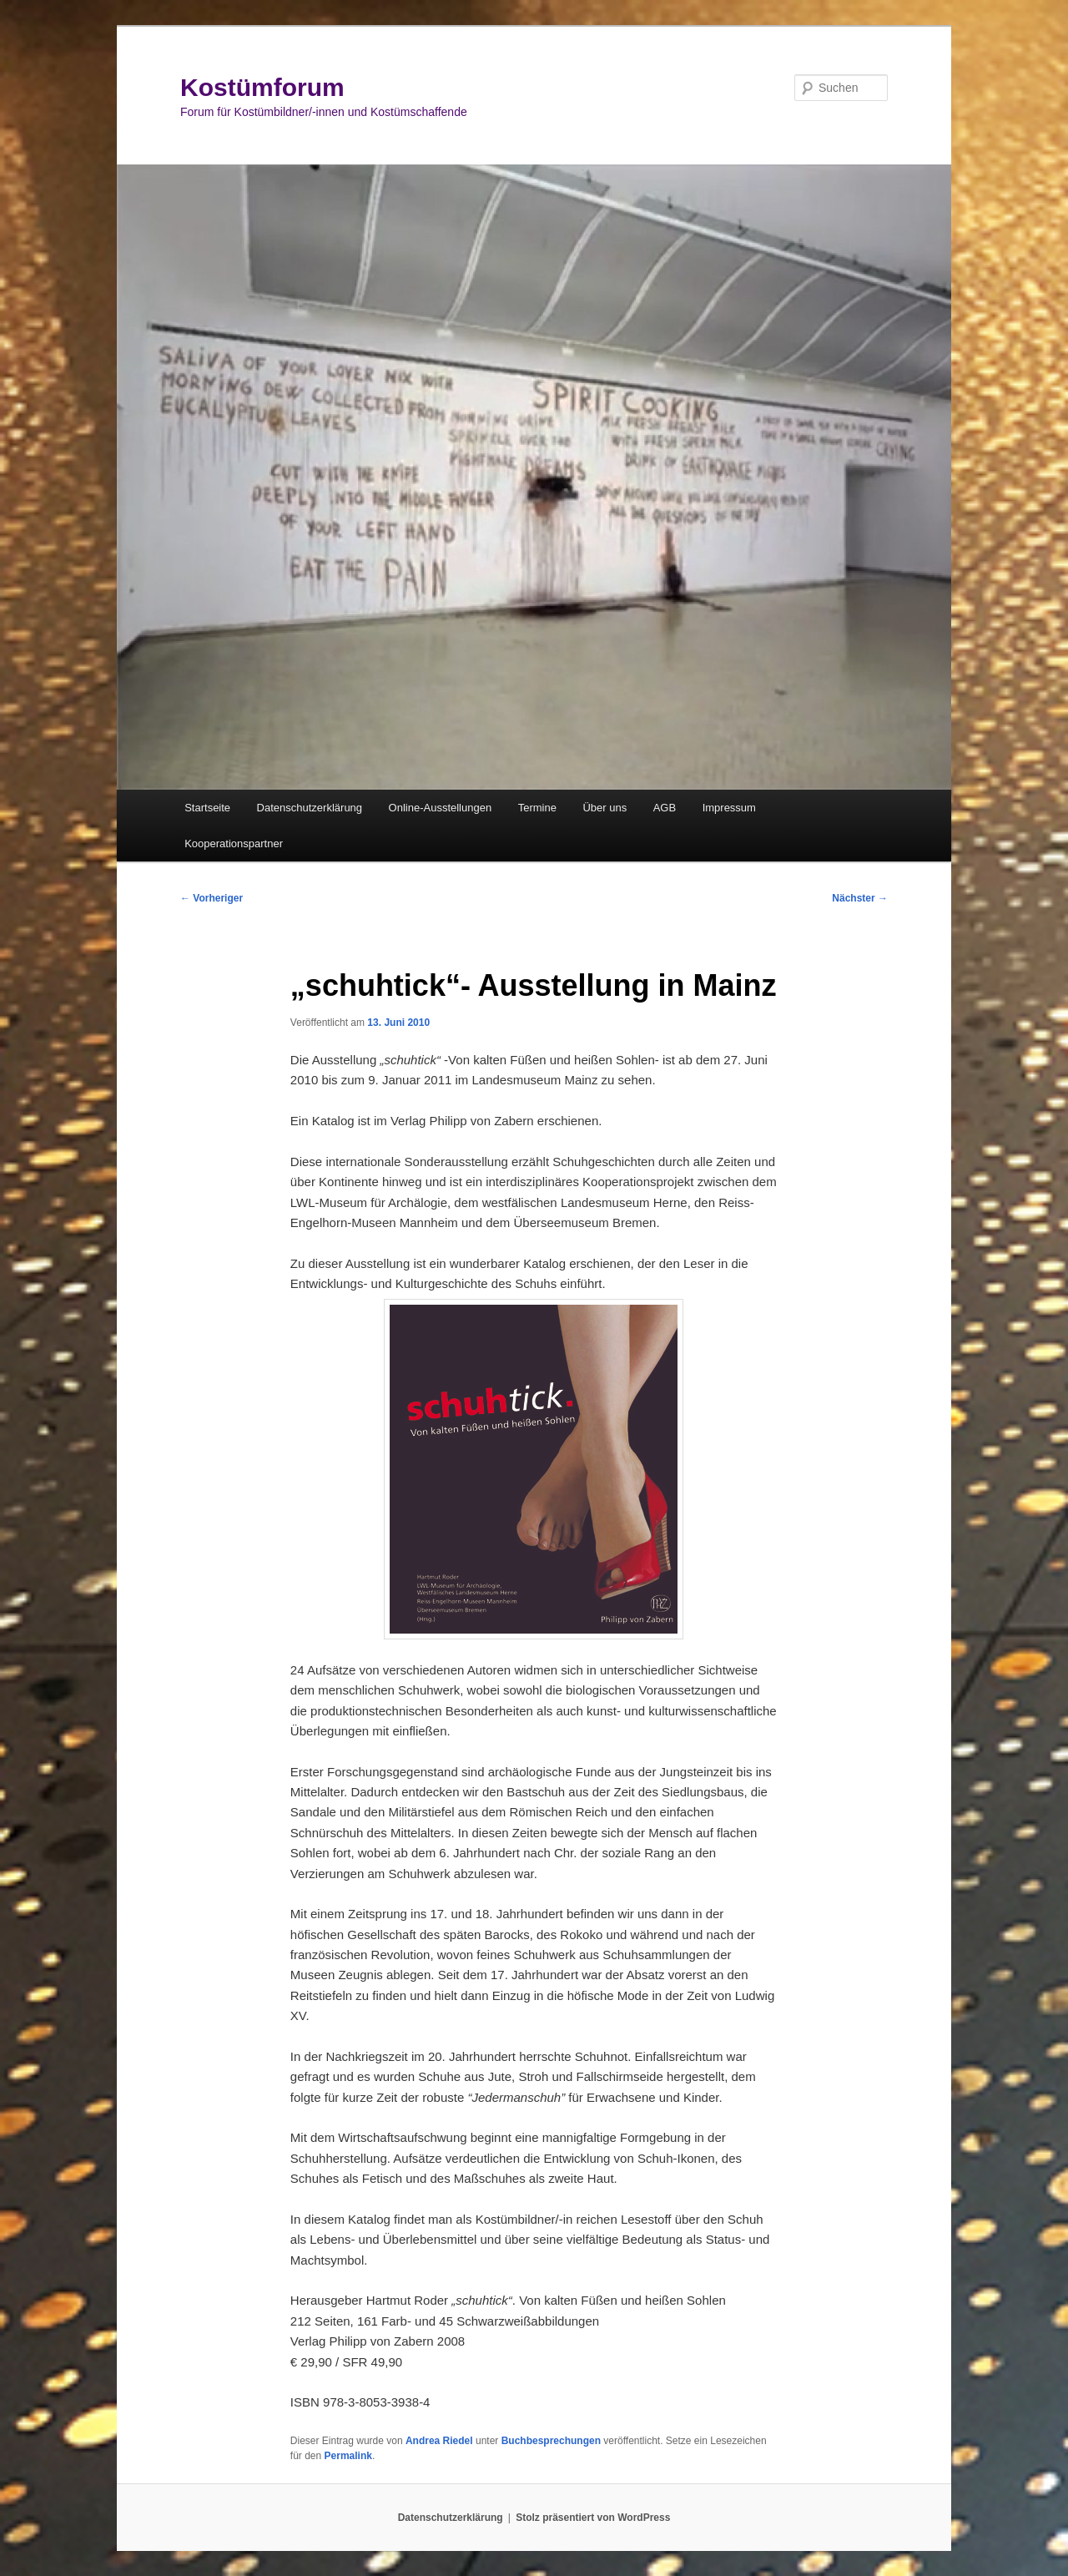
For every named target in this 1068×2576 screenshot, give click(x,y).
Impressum (729, 807)
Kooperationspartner (233, 843)
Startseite (207, 807)
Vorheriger (211, 898)
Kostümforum (262, 87)
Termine (537, 807)
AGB (664, 807)
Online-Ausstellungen (440, 807)
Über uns (604, 807)
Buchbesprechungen (551, 2441)
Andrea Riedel (439, 2441)
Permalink (348, 2456)
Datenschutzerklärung (309, 807)
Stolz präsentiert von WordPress (593, 2517)
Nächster (860, 898)
